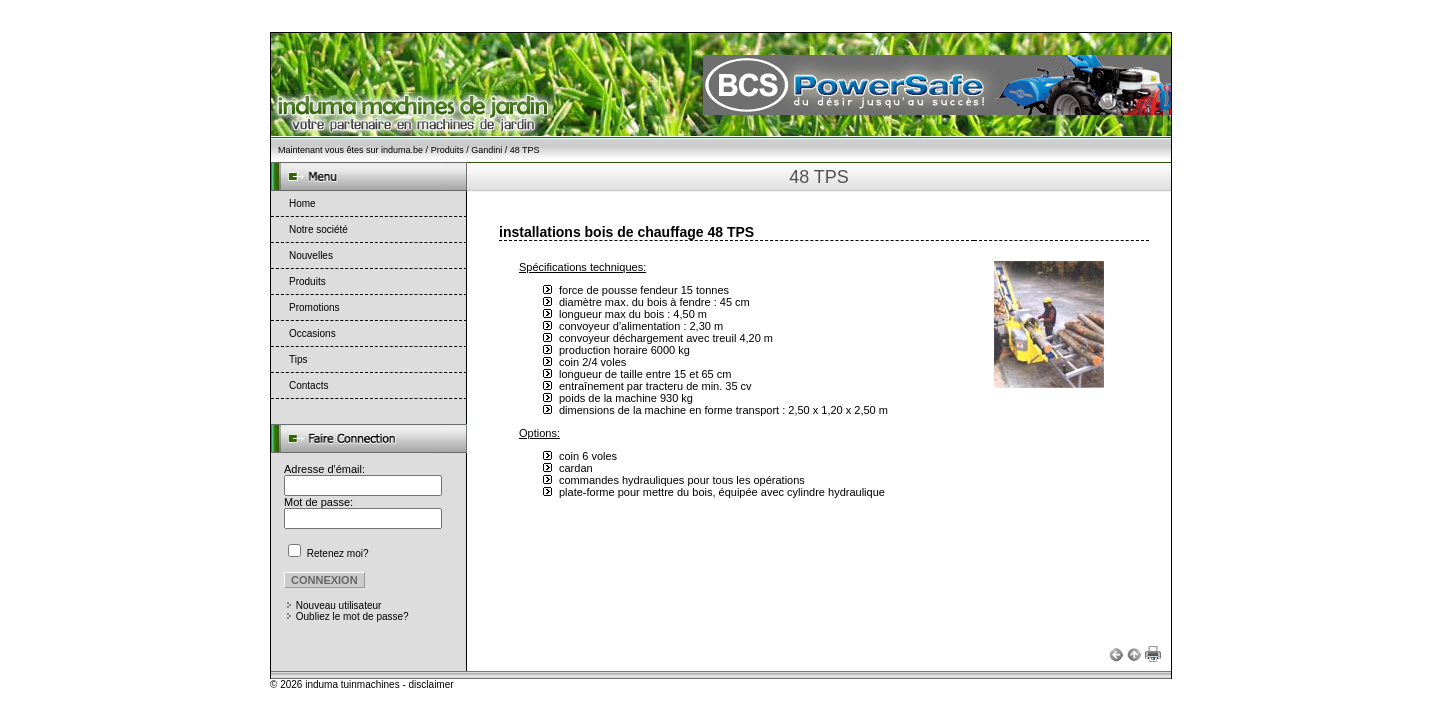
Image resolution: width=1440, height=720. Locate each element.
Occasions (312, 333)
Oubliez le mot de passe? (352, 616)
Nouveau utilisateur (339, 605)
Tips (298, 359)
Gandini (486, 150)
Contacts (308, 385)
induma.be (402, 150)
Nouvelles (311, 255)
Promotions (314, 307)
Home (302, 203)
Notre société (318, 229)
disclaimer (431, 684)
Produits (447, 150)
